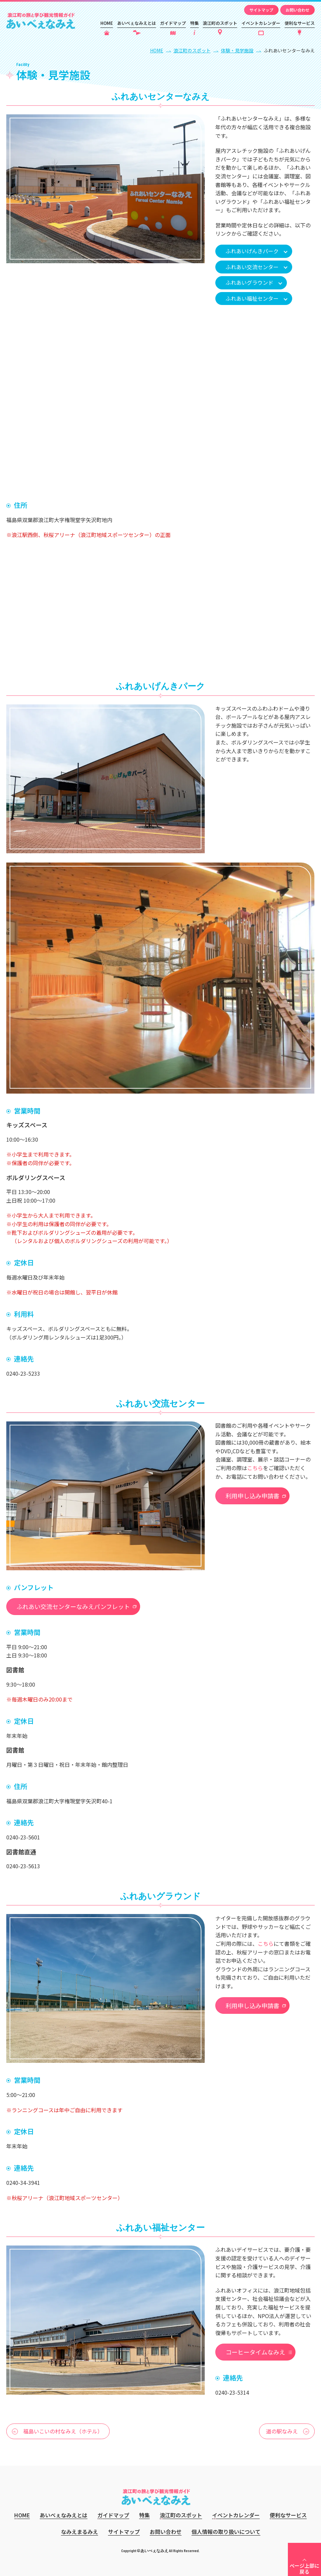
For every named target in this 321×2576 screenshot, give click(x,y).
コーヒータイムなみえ (255, 2352)
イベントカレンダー (260, 23)
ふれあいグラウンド (249, 282)
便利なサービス (300, 23)
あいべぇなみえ (40, 21)
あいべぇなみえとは (136, 23)
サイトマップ (261, 10)
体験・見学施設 (237, 50)
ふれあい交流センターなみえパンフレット (73, 1606)
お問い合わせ (297, 10)
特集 (194, 23)
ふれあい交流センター (252, 267)
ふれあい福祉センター (252, 298)
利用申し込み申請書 (252, 1495)
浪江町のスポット (220, 23)
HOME (106, 23)
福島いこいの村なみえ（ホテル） (63, 2431)
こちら (255, 1468)
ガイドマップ (173, 23)
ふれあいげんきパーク (252, 251)
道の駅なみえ (282, 2431)
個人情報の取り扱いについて (225, 2532)
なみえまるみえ (79, 2532)
